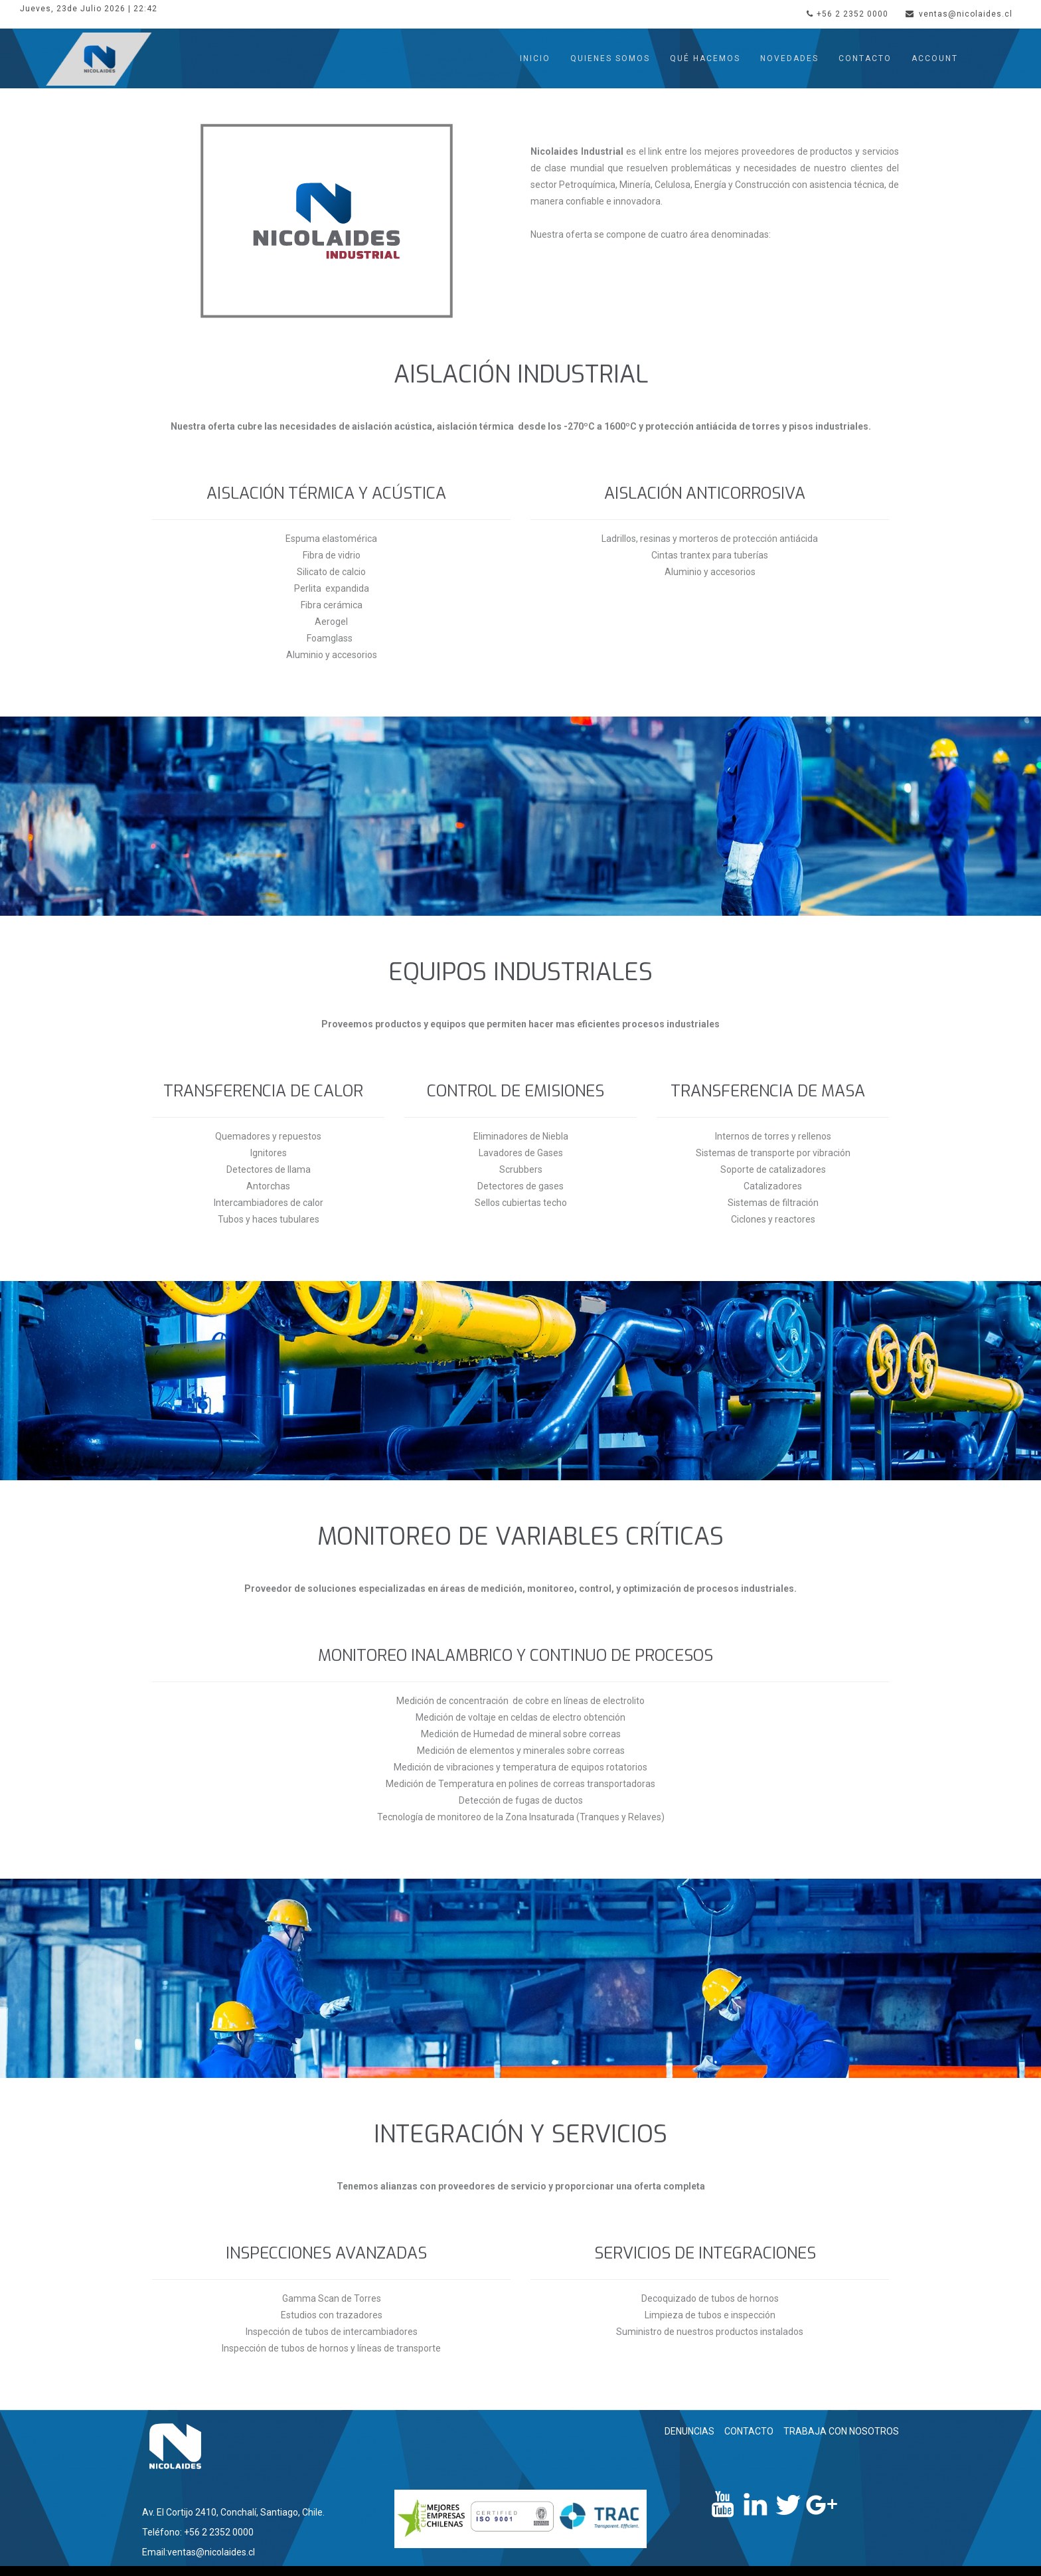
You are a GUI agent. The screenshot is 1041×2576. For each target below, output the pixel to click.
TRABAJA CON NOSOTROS (841, 2431)
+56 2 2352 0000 (847, 14)
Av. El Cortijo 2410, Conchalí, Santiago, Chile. (233, 2512)
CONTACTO (748, 2431)
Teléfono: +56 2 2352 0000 (198, 2532)
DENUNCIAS (689, 2431)
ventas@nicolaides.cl (959, 14)
